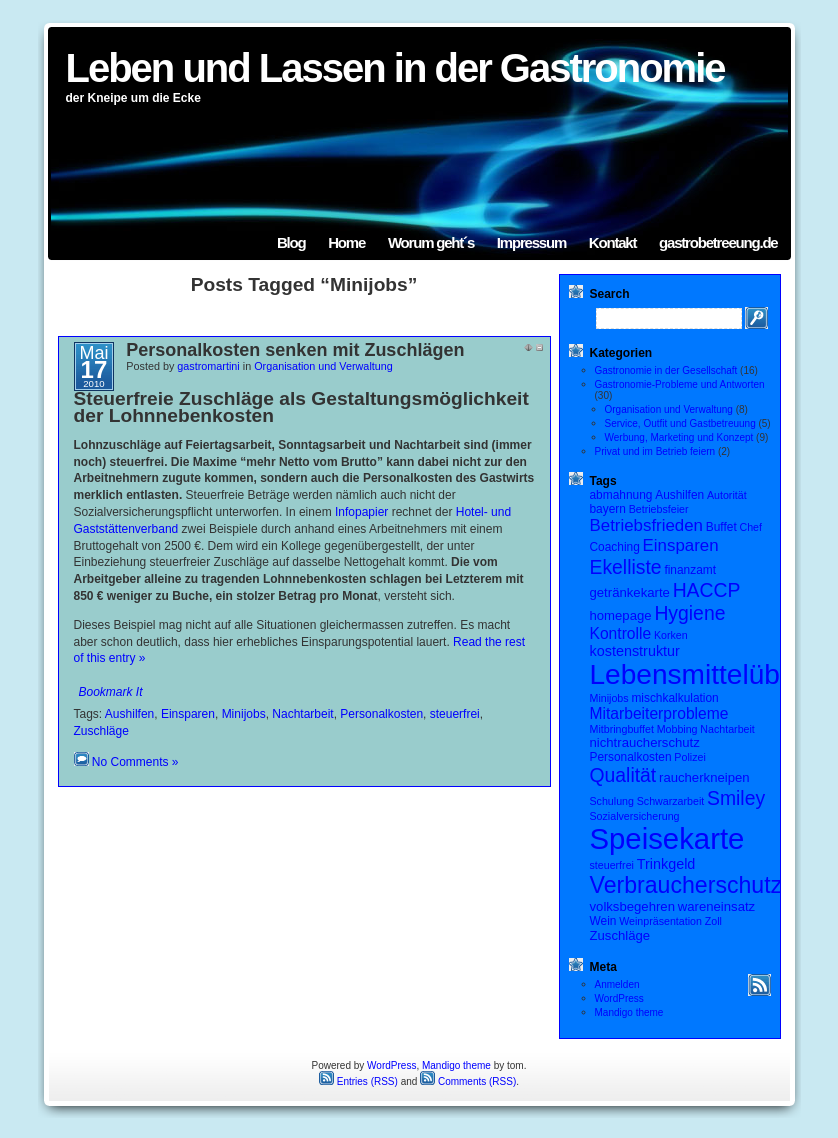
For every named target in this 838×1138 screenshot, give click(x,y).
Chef (750, 527)
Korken (671, 635)
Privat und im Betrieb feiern (655, 451)
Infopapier (361, 512)
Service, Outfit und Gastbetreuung (680, 423)
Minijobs (244, 714)
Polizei (689, 757)
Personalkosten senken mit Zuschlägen (295, 350)
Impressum (531, 242)
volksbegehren (632, 906)
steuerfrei (455, 714)
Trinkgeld (666, 864)
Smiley (736, 798)
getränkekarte (630, 592)
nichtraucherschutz (645, 742)
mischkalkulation (674, 698)
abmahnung (621, 495)
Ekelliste (626, 567)
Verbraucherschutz (686, 885)
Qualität (623, 775)
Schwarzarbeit (671, 801)
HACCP (707, 590)
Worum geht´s (431, 242)
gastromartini (208, 366)
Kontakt (612, 242)
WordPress (619, 998)
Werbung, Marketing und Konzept (679, 437)
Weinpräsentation (660, 921)
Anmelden (617, 984)
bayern (608, 509)
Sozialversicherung (635, 816)
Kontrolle (621, 633)
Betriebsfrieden (647, 525)
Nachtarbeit (302, 714)
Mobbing (677, 729)
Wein (603, 921)
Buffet (721, 527)
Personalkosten (381, 714)
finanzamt (690, 570)
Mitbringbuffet (622, 729)
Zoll (713, 921)
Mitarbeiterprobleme (659, 713)
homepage (621, 615)
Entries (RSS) (358, 1081)
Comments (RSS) (468, 1081)
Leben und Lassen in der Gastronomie (395, 68)
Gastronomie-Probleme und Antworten (680, 384)
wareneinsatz (716, 906)
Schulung (612, 801)
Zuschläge (101, 731)
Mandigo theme (629, 1012)
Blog (291, 242)
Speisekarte (667, 838)
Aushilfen (129, 714)
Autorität (727, 495)
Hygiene (689, 613)
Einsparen (188, 714)
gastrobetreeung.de (718, 242)
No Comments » (135, 762)
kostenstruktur (635, 651)
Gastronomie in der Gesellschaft (666, 370)
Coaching (615, 547)
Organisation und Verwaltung (323, 366)
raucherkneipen (704, 777)
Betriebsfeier (659, 509)
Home (346, 242)
